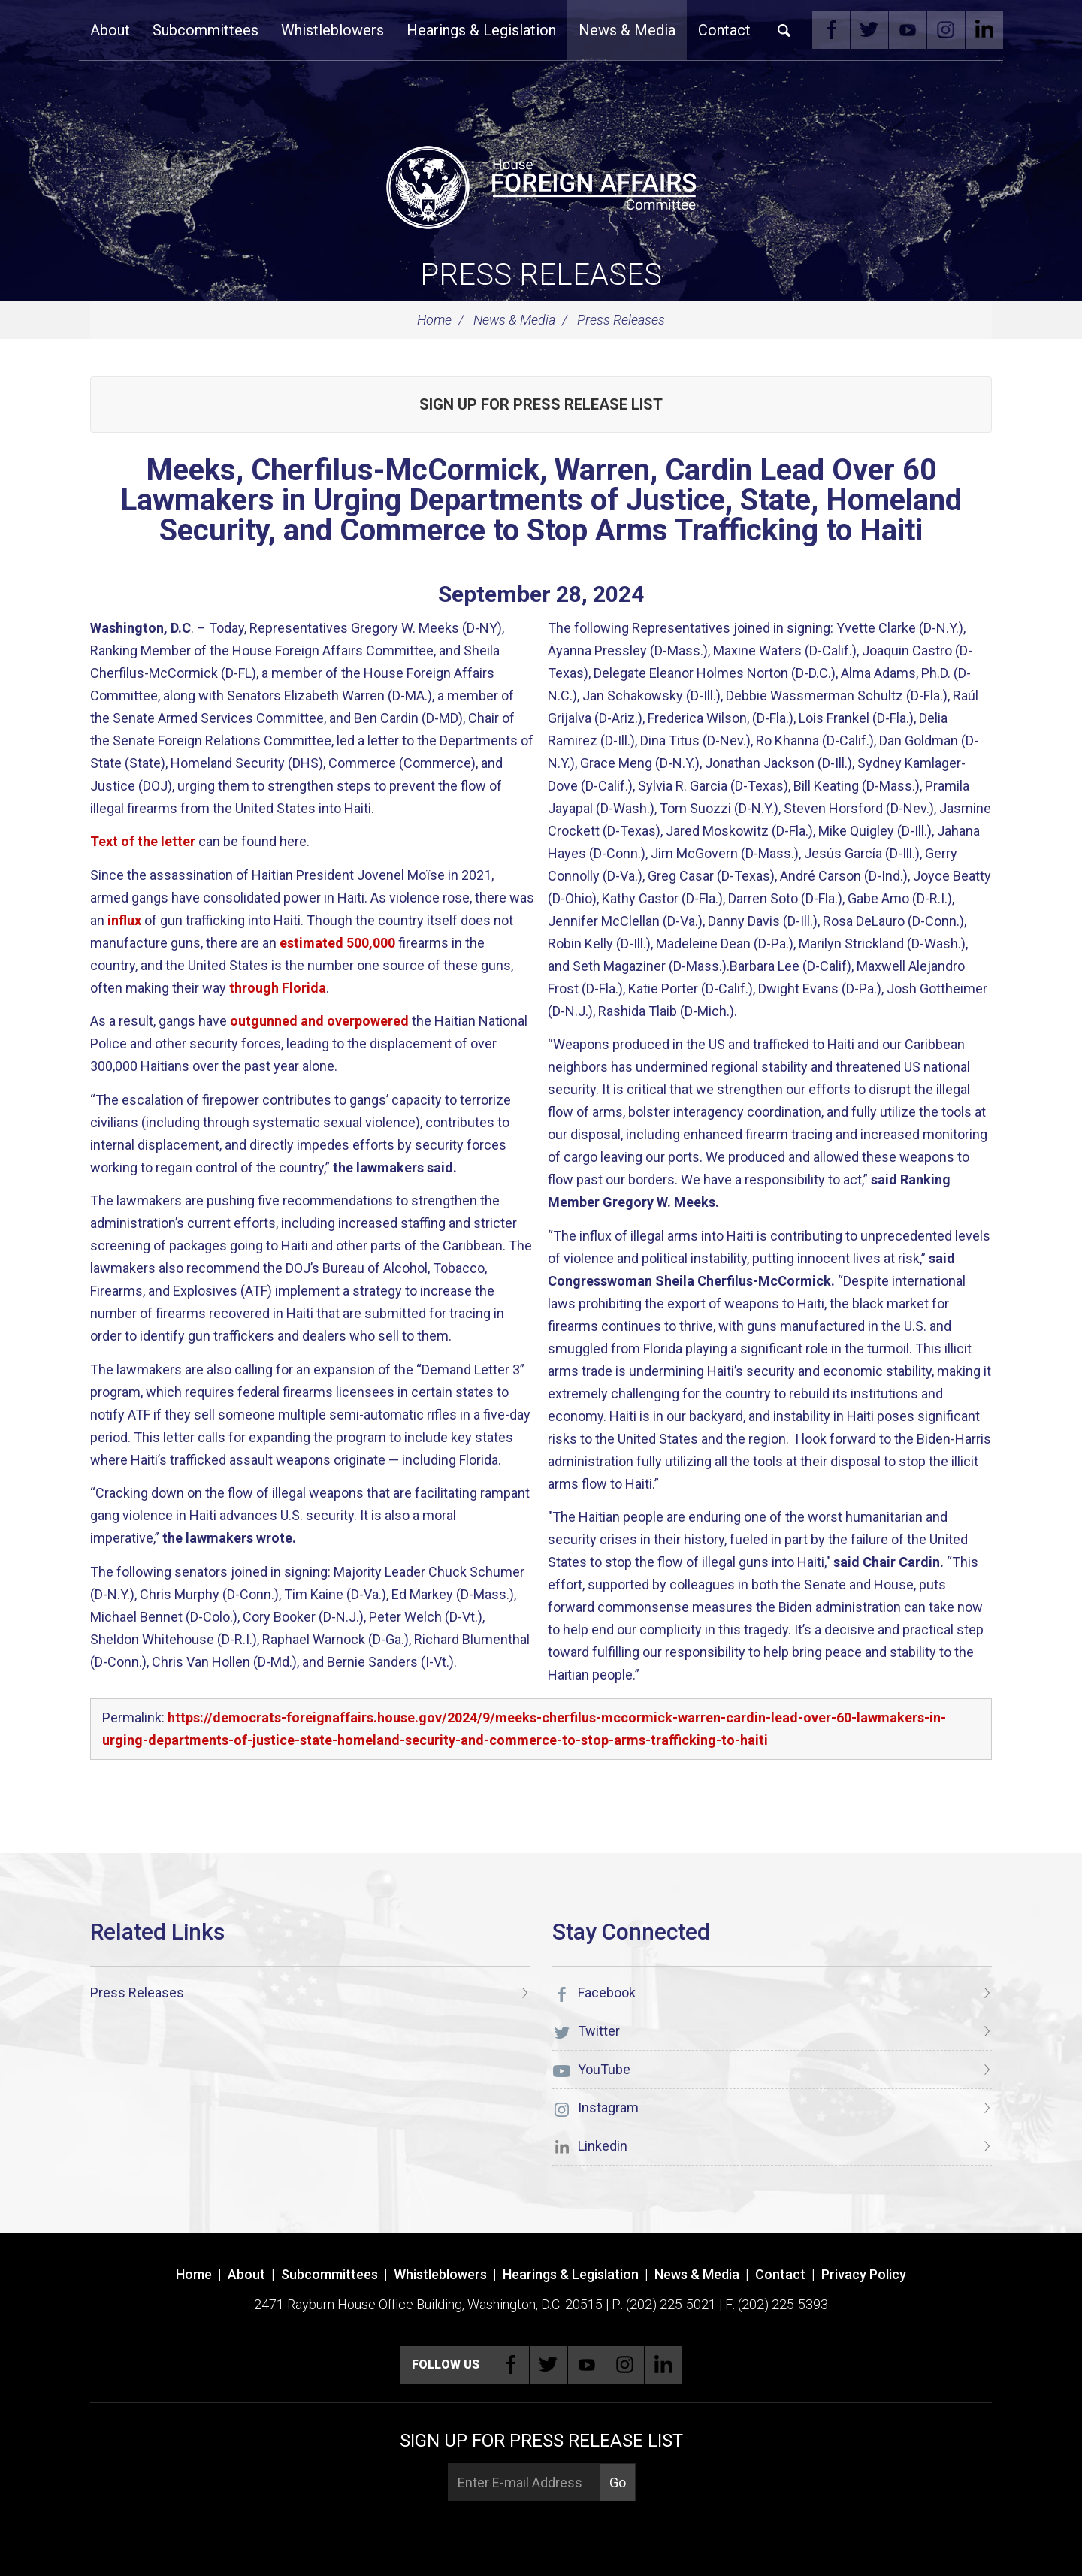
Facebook (831, 30)
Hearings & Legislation (481, 30)
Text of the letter (142, 841)
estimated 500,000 (337, 943)
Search (784, 30)
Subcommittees (205, 30)
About (110, 30)
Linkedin (984, 30)
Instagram (946, 30)
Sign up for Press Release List (541, 404)
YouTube (907, 30)
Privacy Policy (863, 2274)
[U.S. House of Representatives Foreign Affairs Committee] (541, 185)
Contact (724, 30)
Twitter (869, 30)
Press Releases (541, 274)
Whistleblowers (332, 30)
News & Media (627, 30)
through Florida (277, 988)
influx (124, 920)
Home (434, 320)
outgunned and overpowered (319, 1021)
